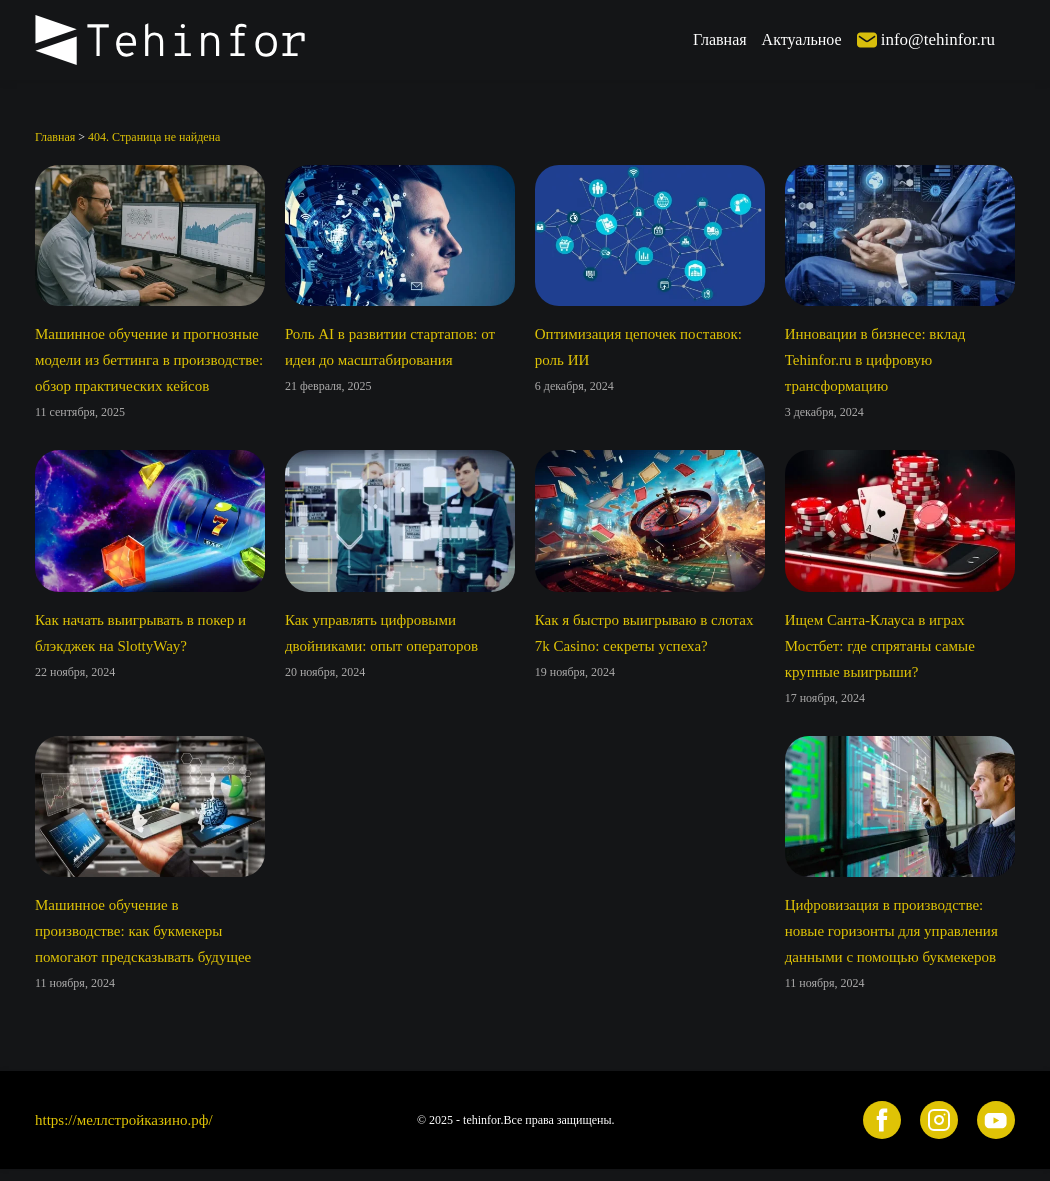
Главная (720, 39)
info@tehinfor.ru (938, 39)
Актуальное (802, 39)
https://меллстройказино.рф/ (124, 1120)
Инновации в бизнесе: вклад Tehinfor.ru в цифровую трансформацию (875, 360)
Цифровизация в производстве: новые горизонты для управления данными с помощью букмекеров (891, 931)
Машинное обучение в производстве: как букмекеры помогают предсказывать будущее (143, 931)
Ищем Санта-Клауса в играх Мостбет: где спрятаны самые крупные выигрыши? (880, 646)
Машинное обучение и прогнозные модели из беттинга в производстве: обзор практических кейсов (149, 360)
